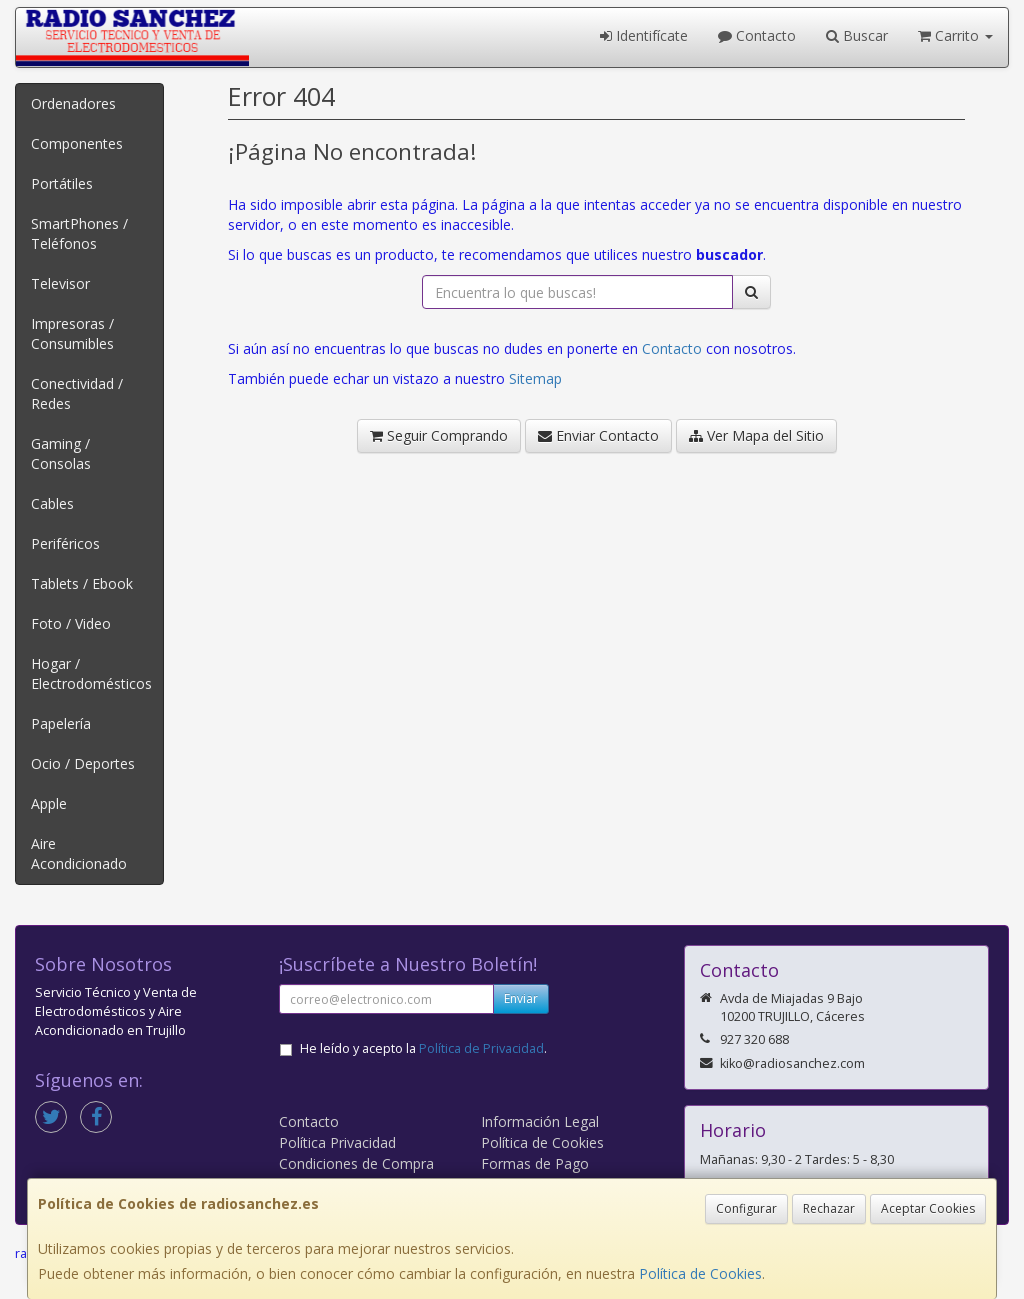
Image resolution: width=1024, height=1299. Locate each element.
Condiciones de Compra (356, 1163)
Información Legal (540, 1121)
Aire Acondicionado (79, 853)
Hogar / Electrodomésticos (91, 673)
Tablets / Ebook (82, 583)
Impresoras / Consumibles (72, 333)
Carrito (955, 35)
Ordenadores (73, 103)
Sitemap (535, 378)
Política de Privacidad (481, 1048)
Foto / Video (71, 623)
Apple (49, 803)
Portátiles (62, 183)
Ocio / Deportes (83, 763)
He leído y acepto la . (423, 1048)
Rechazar (829, 1208)
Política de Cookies (700, 1273)
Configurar (746, 1208)
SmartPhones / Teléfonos (79, 233)
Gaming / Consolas (61, 453)
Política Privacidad (337, 1142)
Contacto (757, 35)
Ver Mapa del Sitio (756, 435)
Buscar (857, 35)
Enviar (521, 998)
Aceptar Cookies (928, 1208)
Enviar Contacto (598, 435)
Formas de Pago (535, 1163)
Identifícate (644, 35)
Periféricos (65, 543)
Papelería (61, 723)
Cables (52, 503)
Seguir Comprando (439, 435)
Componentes (77, 143)
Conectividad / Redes (77, 393)
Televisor (60, 283)
